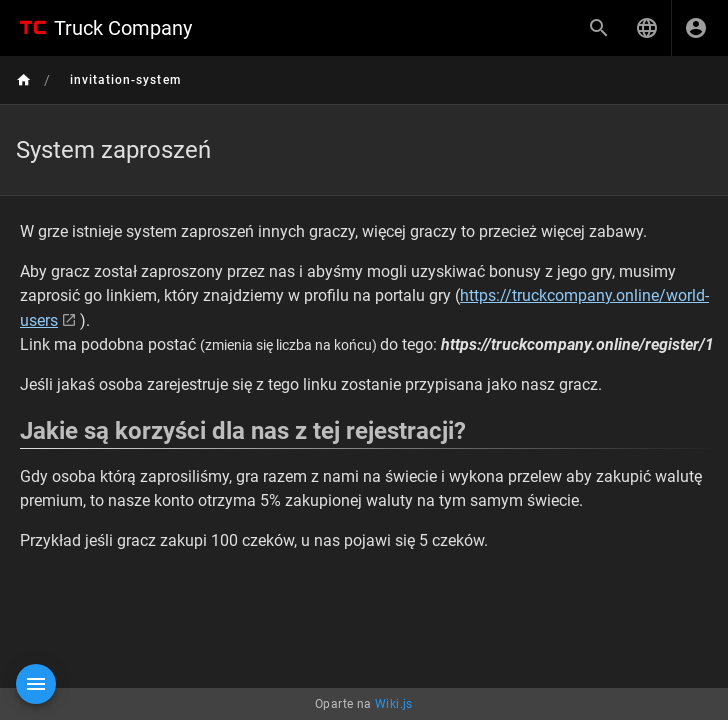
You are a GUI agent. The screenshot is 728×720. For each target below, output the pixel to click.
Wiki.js (394, 704)
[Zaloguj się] (696, 28)
